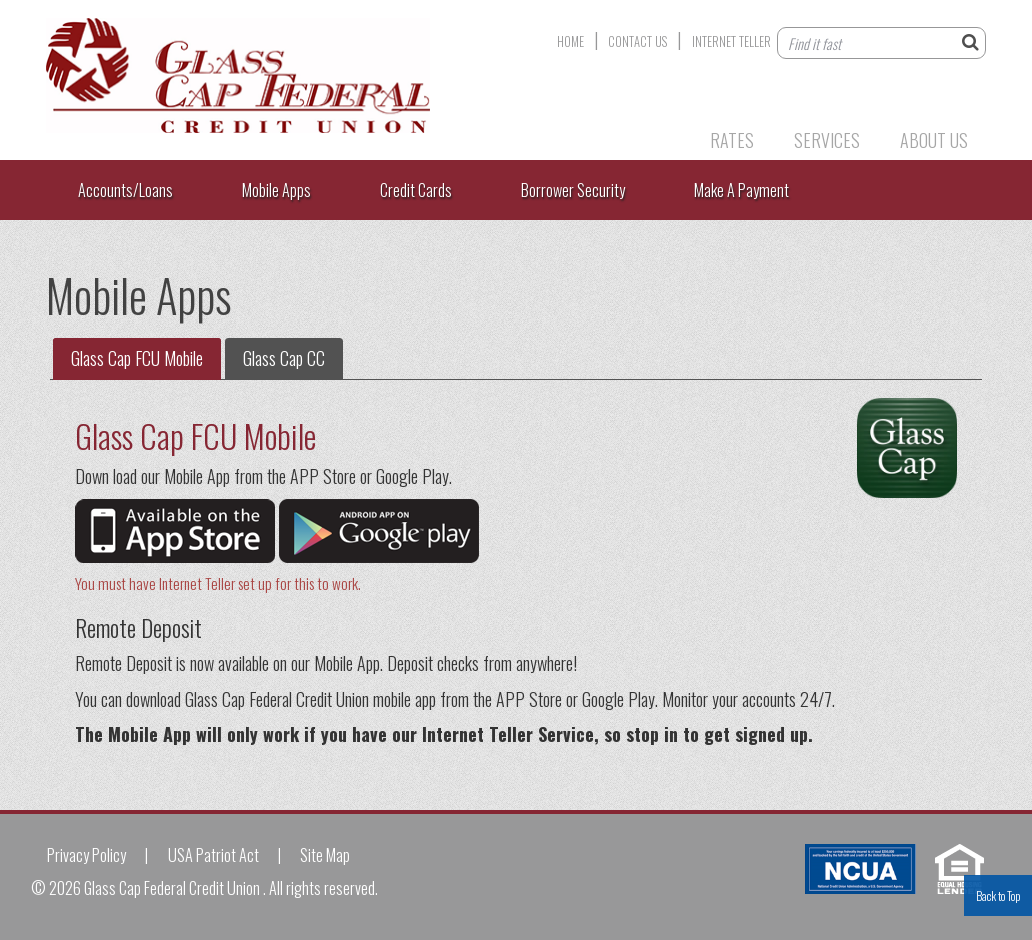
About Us (934, 140)
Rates (732, 140)
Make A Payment (741, 190)
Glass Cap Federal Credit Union (296, 75)
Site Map (325, 855)
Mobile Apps (276, 190)
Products (632, 140)
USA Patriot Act (213, 855)
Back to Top (998, 895)
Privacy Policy (86, 855)
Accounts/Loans (125, 190)
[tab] (137, 359)
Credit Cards (416, 190)
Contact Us (637, 42)
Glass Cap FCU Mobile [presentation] (137, 358)
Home (570, 42)
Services (827, 140)
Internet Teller (731, 42)
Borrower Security (573, 190)
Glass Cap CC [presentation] (284, 358)
